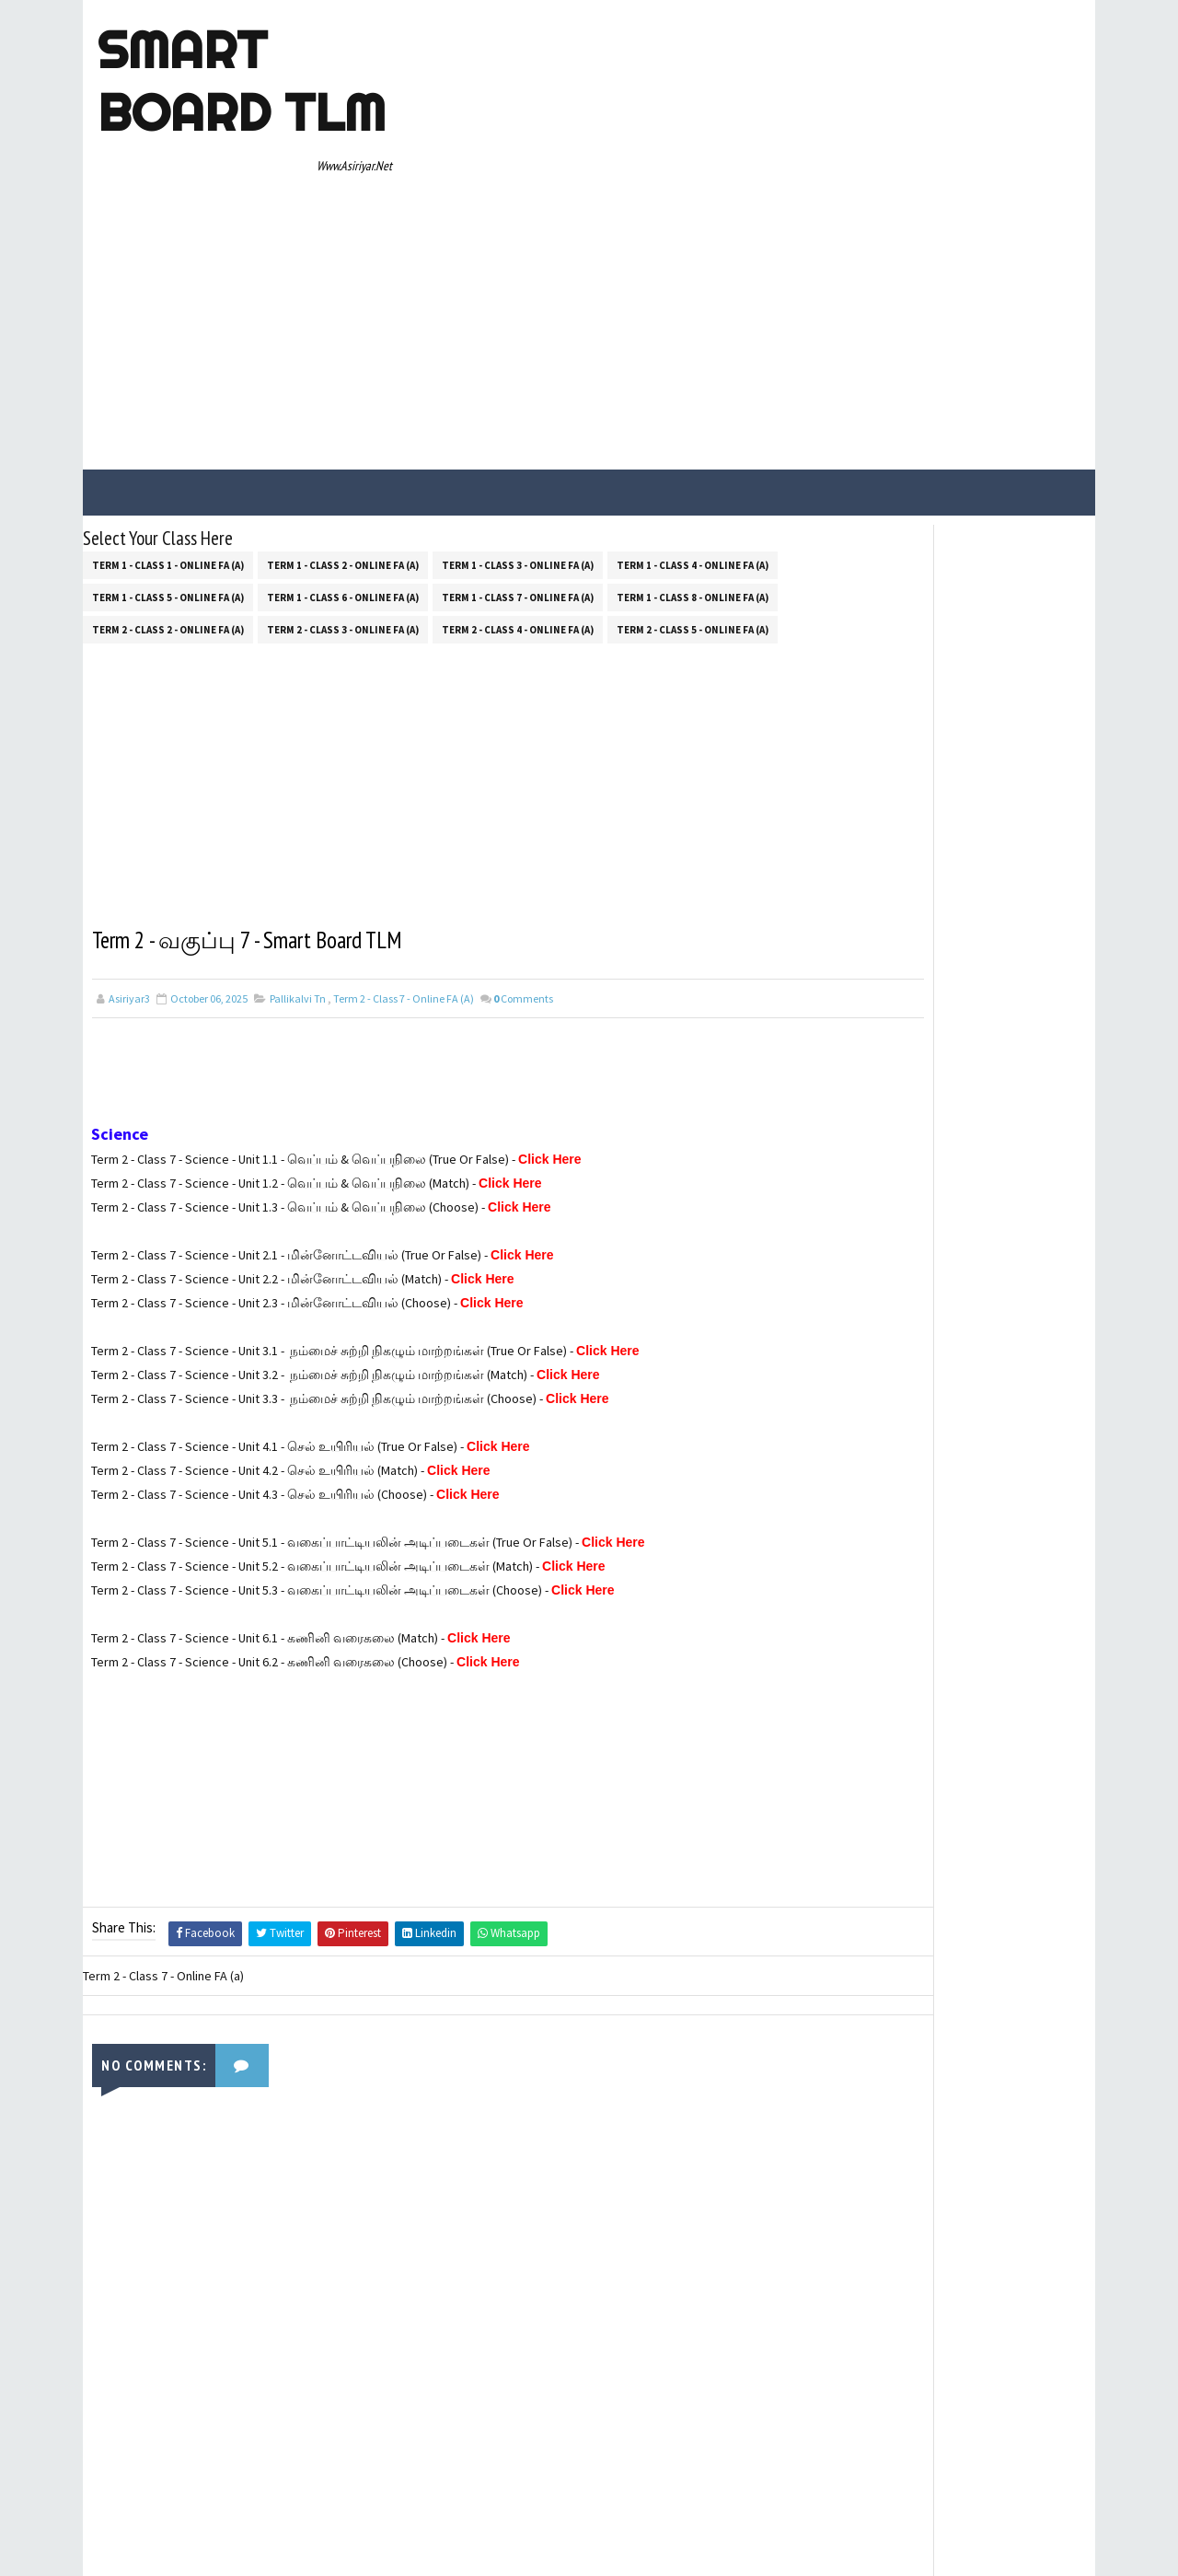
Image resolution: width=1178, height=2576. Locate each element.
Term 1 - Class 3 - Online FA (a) (518, 383)
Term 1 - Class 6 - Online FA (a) (343, 415)
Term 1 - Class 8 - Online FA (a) (692, 415)
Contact (831, 1003)
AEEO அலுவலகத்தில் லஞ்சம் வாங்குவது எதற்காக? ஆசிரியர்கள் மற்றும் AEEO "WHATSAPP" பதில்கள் (980, 765)
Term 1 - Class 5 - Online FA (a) (168, 415)
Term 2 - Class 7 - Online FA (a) (403, 821)
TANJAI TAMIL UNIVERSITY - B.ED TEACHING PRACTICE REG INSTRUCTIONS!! (980, 852)
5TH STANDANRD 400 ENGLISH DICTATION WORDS (976, 598)
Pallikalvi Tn (298, 821)
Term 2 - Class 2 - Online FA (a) (168, 447)
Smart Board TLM (236, 81)
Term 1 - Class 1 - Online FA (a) (168, 383)
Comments (523, 821)
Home (826, 951)
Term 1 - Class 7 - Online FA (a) (518, 415)
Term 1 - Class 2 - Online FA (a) (343, 383)
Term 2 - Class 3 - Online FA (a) (343, 447)
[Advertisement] (750, 149)
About (826, 977)
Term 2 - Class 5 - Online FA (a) (692, 447)
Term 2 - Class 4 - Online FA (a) (518, 447)
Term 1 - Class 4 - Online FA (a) (692, 383)
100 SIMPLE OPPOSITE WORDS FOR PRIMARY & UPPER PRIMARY (984, 673)
